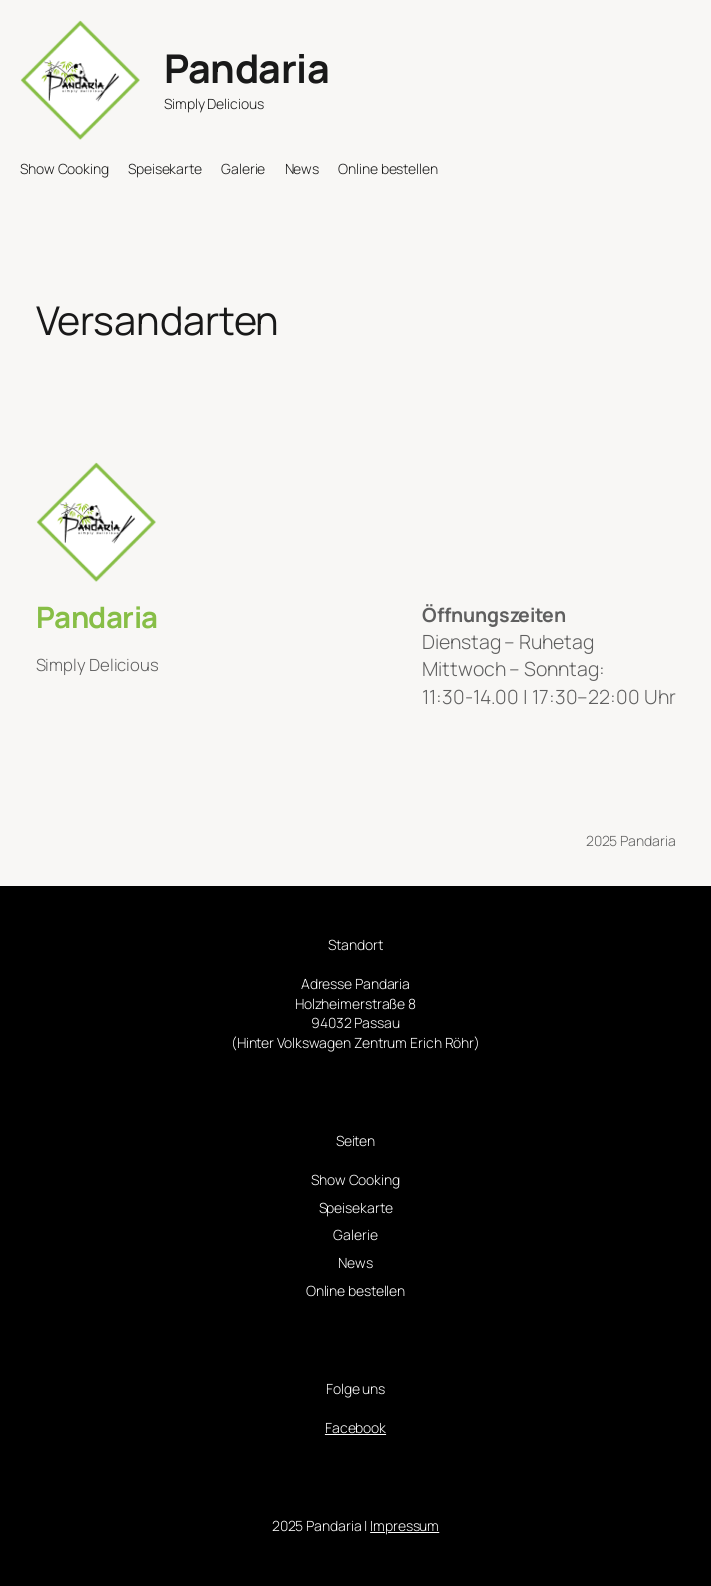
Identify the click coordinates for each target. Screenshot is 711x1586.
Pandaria (246, 68)
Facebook (355, 1427)
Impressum (404, 1525)
